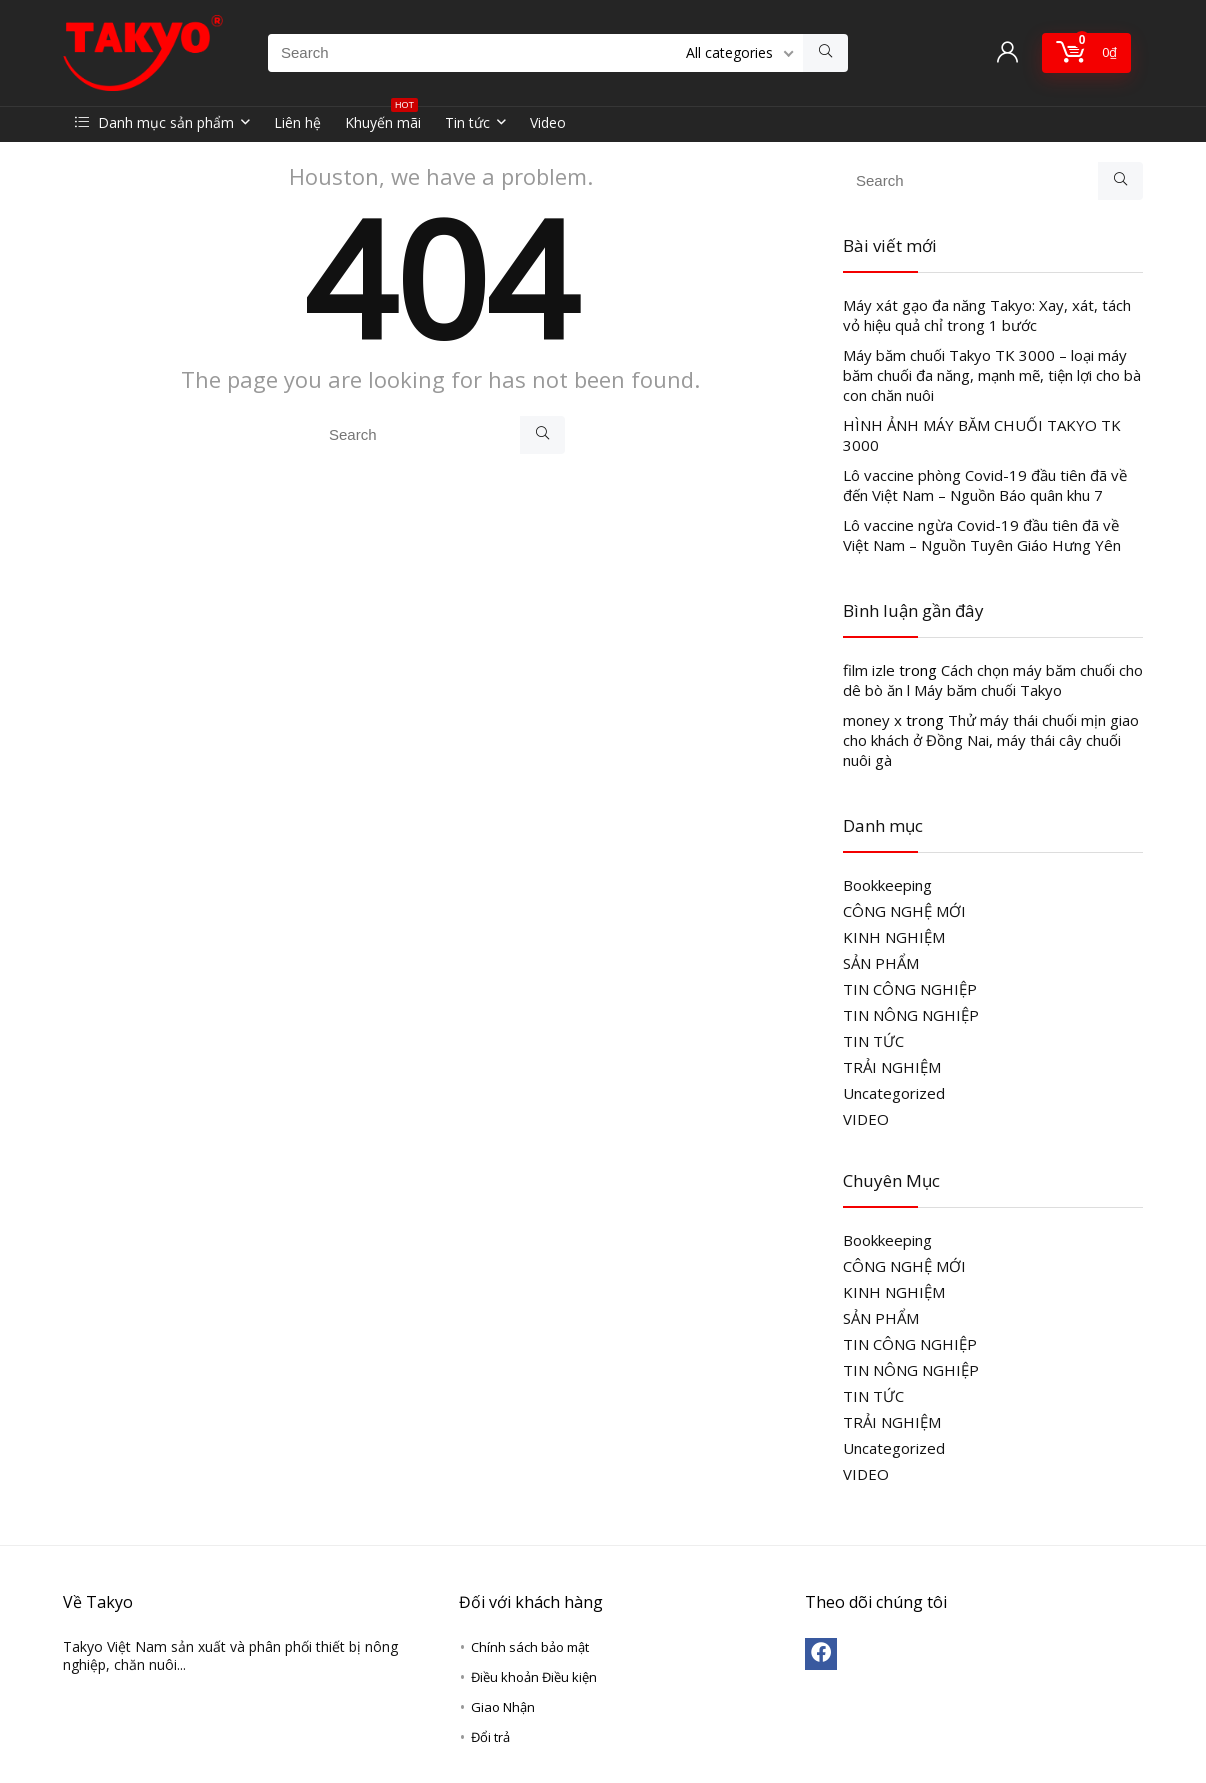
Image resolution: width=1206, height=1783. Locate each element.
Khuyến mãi (383, 119)
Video (548, 122)
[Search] (825, 53)
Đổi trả (490, 1737)
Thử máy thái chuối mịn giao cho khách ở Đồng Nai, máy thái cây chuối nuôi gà (991, 740)
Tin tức (467, 122)
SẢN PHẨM (881, 963)
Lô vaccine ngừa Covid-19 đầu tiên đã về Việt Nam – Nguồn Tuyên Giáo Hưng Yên (982, 535)
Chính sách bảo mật (530, 1647)
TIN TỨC (873, 1041)
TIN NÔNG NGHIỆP (911, 1015)
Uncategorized (894, 1093)
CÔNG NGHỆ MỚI (904, 911)
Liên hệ (297, 122)
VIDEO (866, 1119)
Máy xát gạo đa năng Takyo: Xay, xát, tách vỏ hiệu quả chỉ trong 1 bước (987, 315)
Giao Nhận (503, 1707)
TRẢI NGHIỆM (892, 1067)
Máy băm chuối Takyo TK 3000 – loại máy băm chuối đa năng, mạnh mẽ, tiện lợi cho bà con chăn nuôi (992, 375)
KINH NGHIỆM (894, 937)
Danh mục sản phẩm (154, 122)
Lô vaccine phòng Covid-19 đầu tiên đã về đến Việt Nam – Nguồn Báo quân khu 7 (985, 485)
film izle (869, 670)
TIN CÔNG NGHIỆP (910, 989)
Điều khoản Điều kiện (534, 1677)
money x (872, 720)
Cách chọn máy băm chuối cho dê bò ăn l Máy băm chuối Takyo (993, 680)
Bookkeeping (887, 885)
